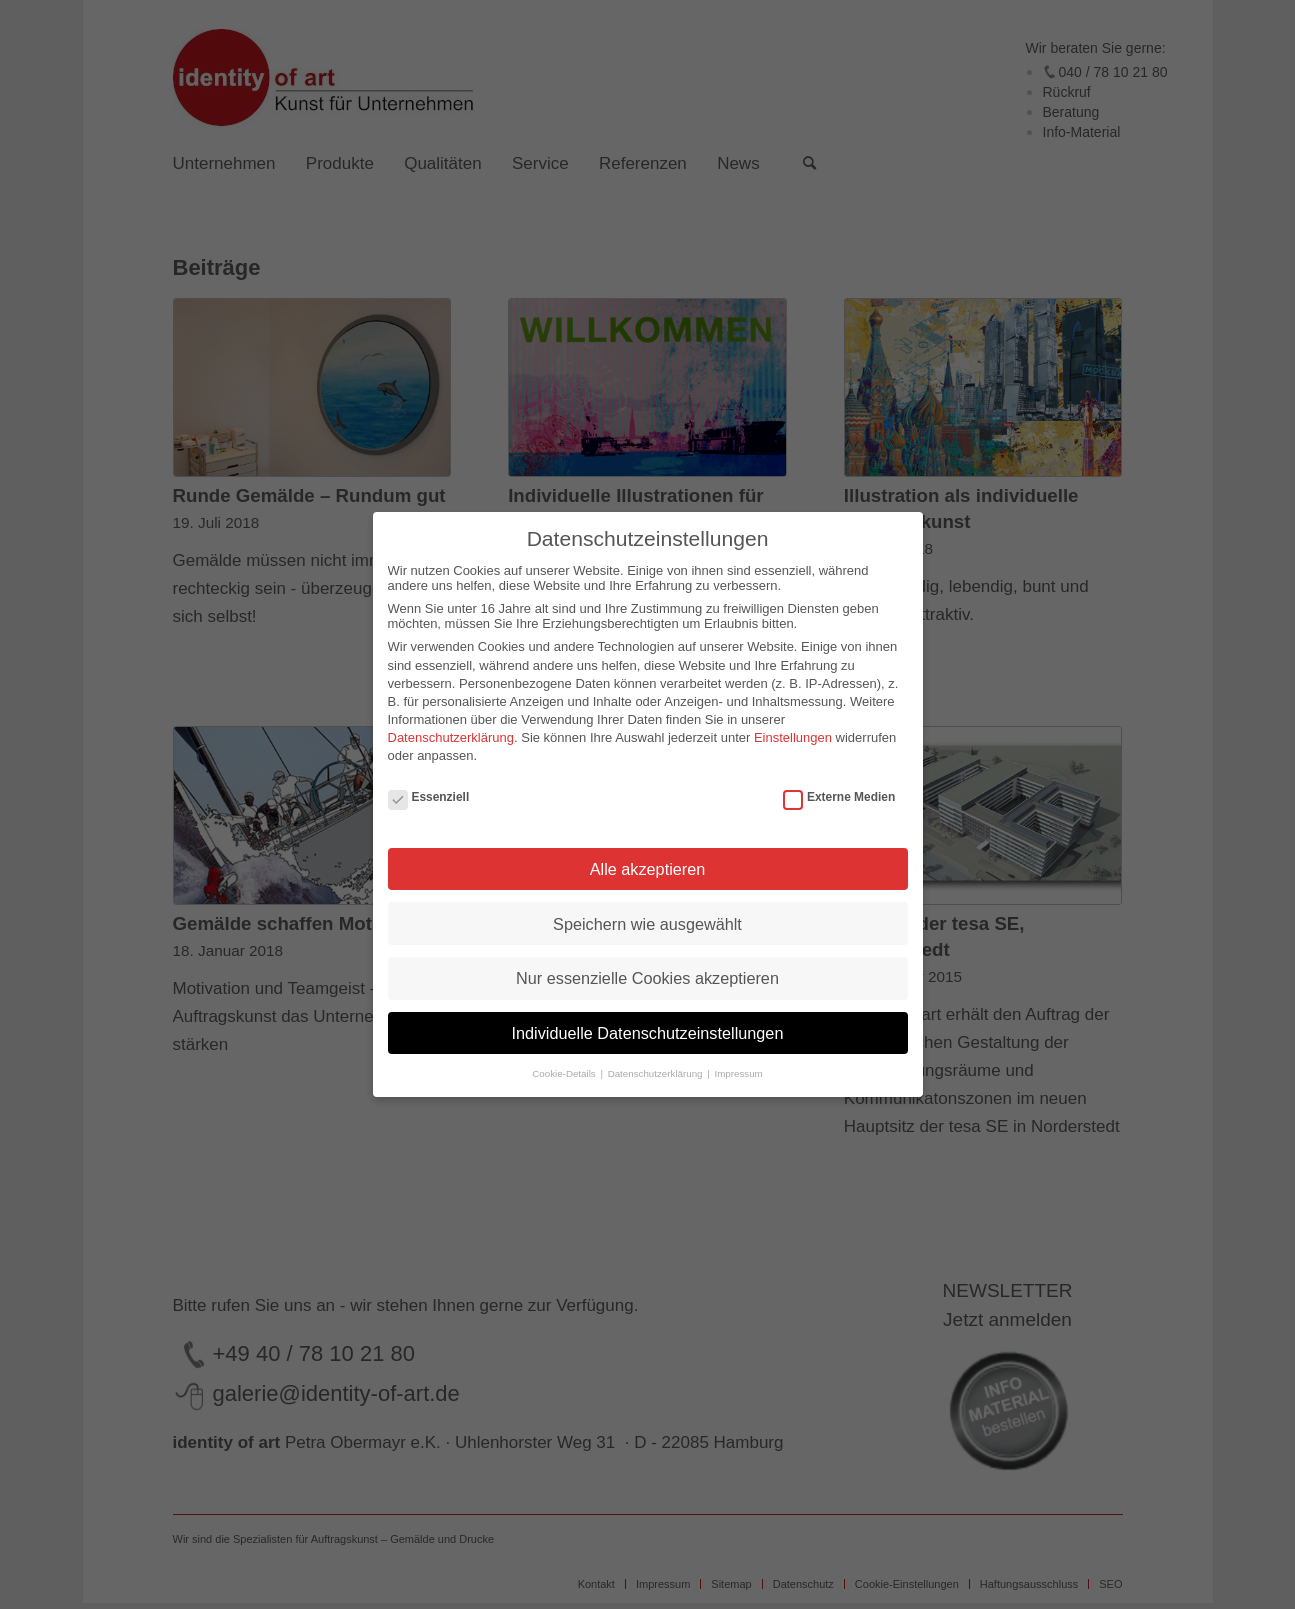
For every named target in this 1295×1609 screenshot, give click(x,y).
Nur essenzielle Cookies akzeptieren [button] (647, 978)
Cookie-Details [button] (565, 1073)
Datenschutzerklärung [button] (657, 1073)
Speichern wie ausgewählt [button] (647, 924)
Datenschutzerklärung (451, 737)
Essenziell (429, 797)
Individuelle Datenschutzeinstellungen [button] (648, 1033)
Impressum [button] (738, 1073)
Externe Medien (839, 797)
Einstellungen (793, 737)
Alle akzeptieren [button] (648, 869)
